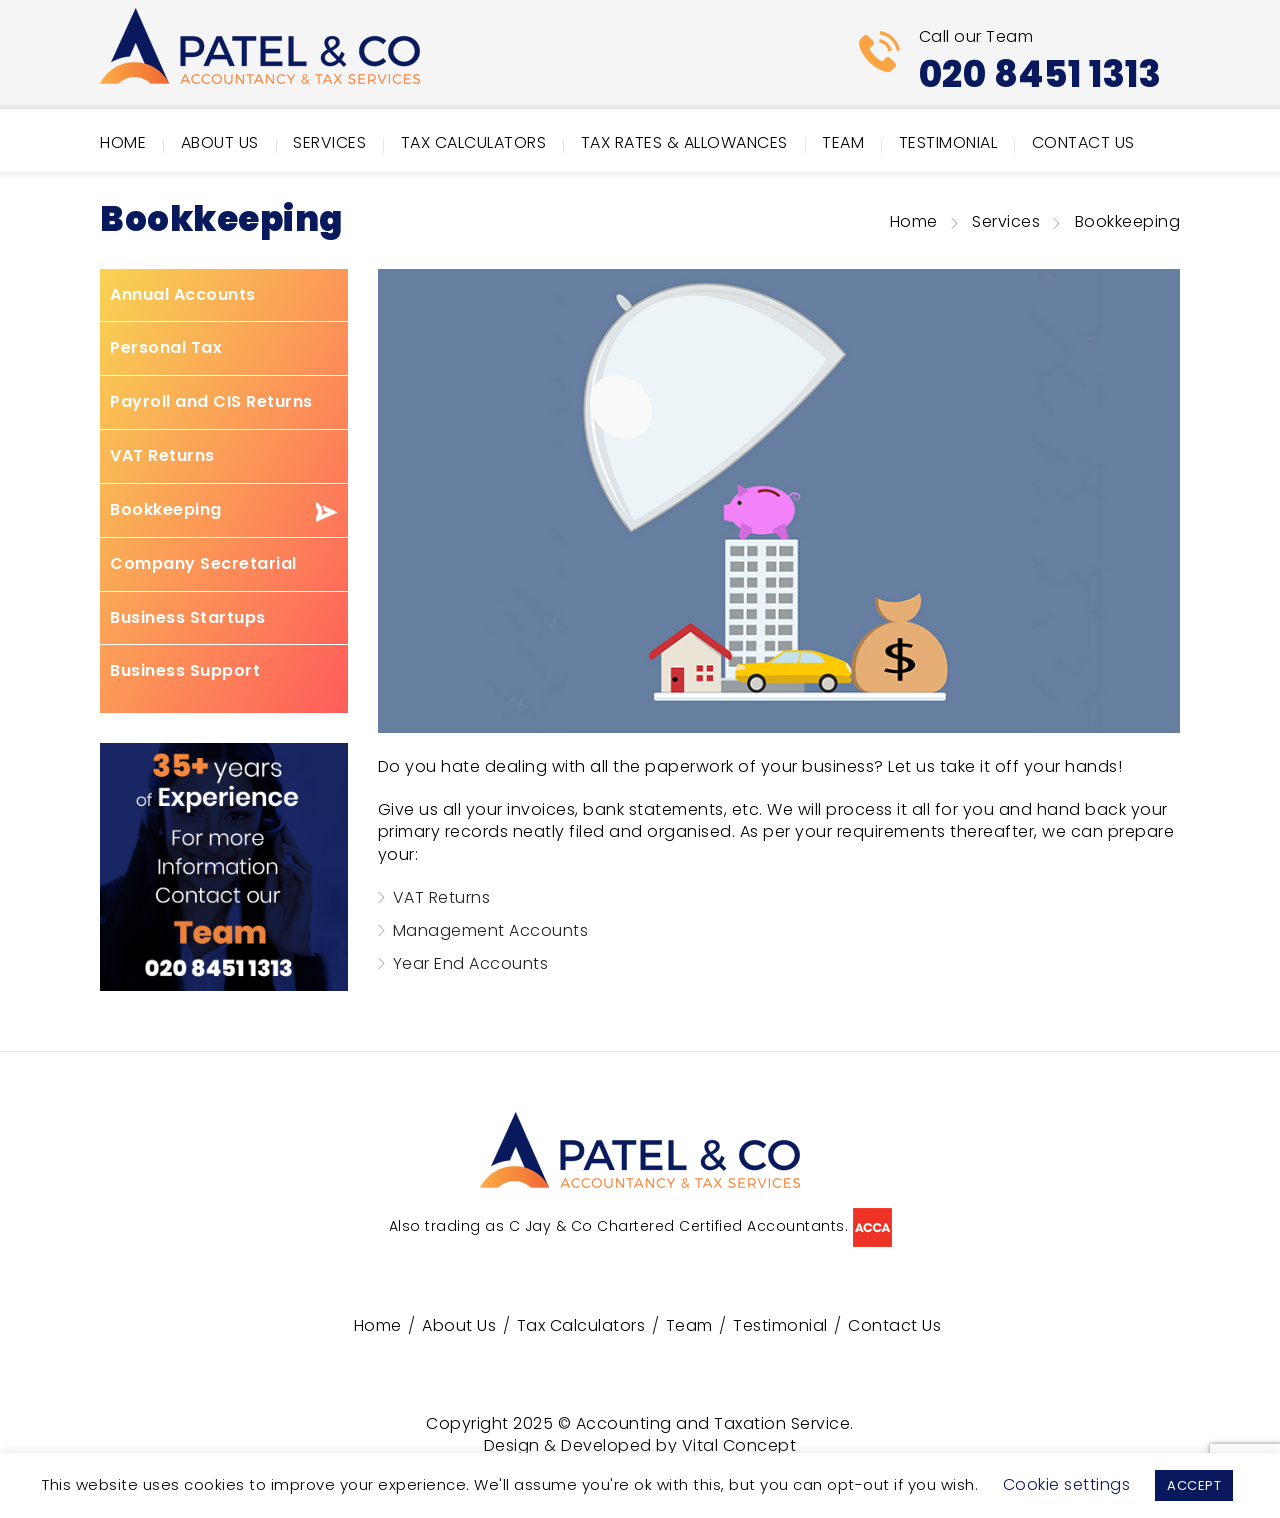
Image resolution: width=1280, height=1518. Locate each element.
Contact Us (1083, 142)
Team (843, 142)
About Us (220, 142)
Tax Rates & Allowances (684, 142)
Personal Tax (166, 348)
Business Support (185, 671)
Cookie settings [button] (1067, 1484)
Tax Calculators (474, 142)
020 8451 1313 (1040, 74)
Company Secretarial (203, 564)
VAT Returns (162, 456)
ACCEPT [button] (1194, 1485)
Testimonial (948, 142)
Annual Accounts (183, 295)
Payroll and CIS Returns (211, 402)
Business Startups (188, 618)
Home (123, 142)
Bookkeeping (166, 510)
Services (329, 142)
